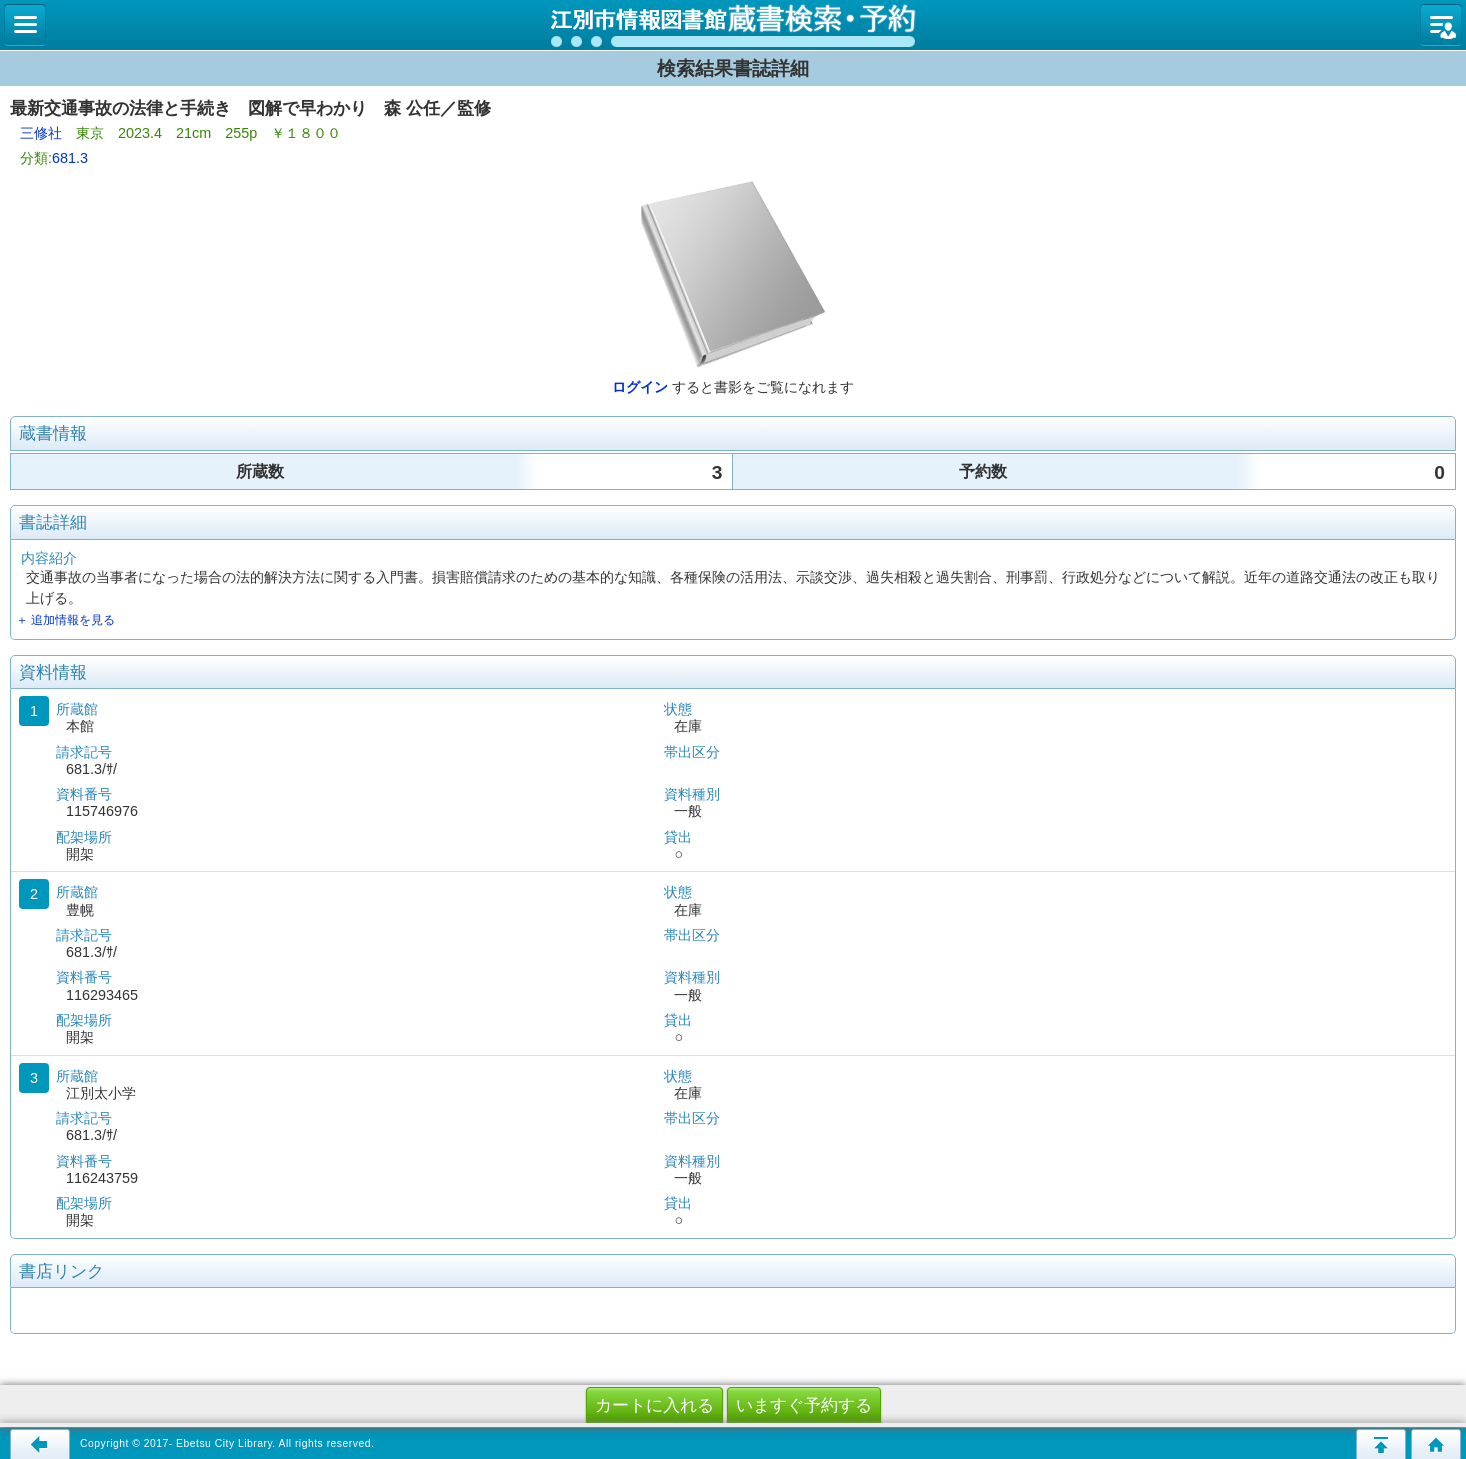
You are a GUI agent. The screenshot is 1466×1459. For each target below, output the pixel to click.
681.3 (70, 158)
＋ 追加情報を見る (65, 620)
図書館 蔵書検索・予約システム (733, 25)
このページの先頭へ (1381, 1444)
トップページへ (1436, 1444)
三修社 (41, 133)
